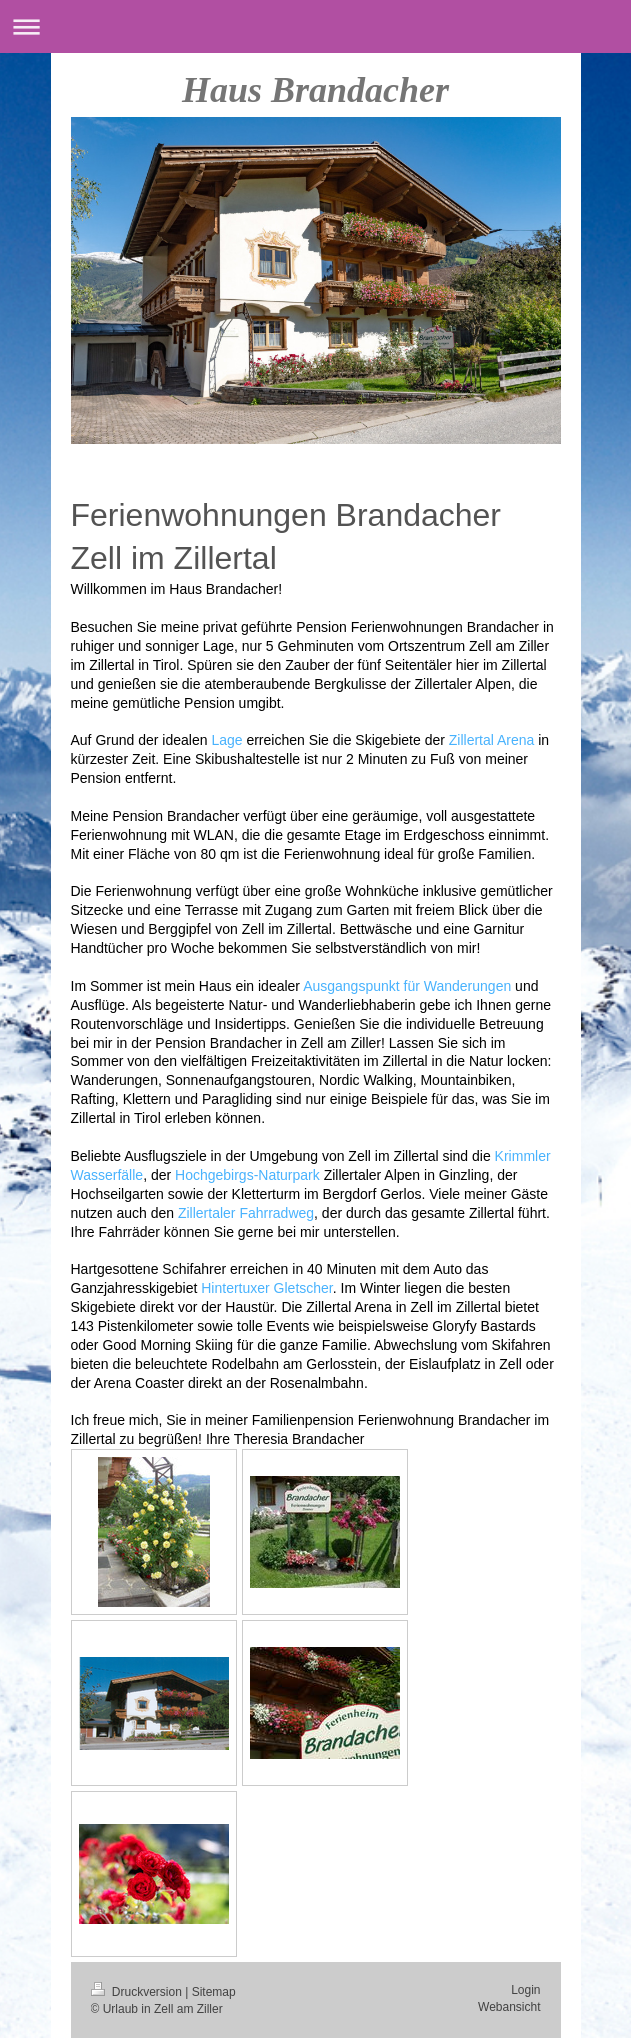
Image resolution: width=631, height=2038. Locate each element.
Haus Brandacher (315, 90)
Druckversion (138, 1992)
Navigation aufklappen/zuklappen (315, 26)
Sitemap (214, 1992)
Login (525, 1990)
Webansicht (509, 2007)
